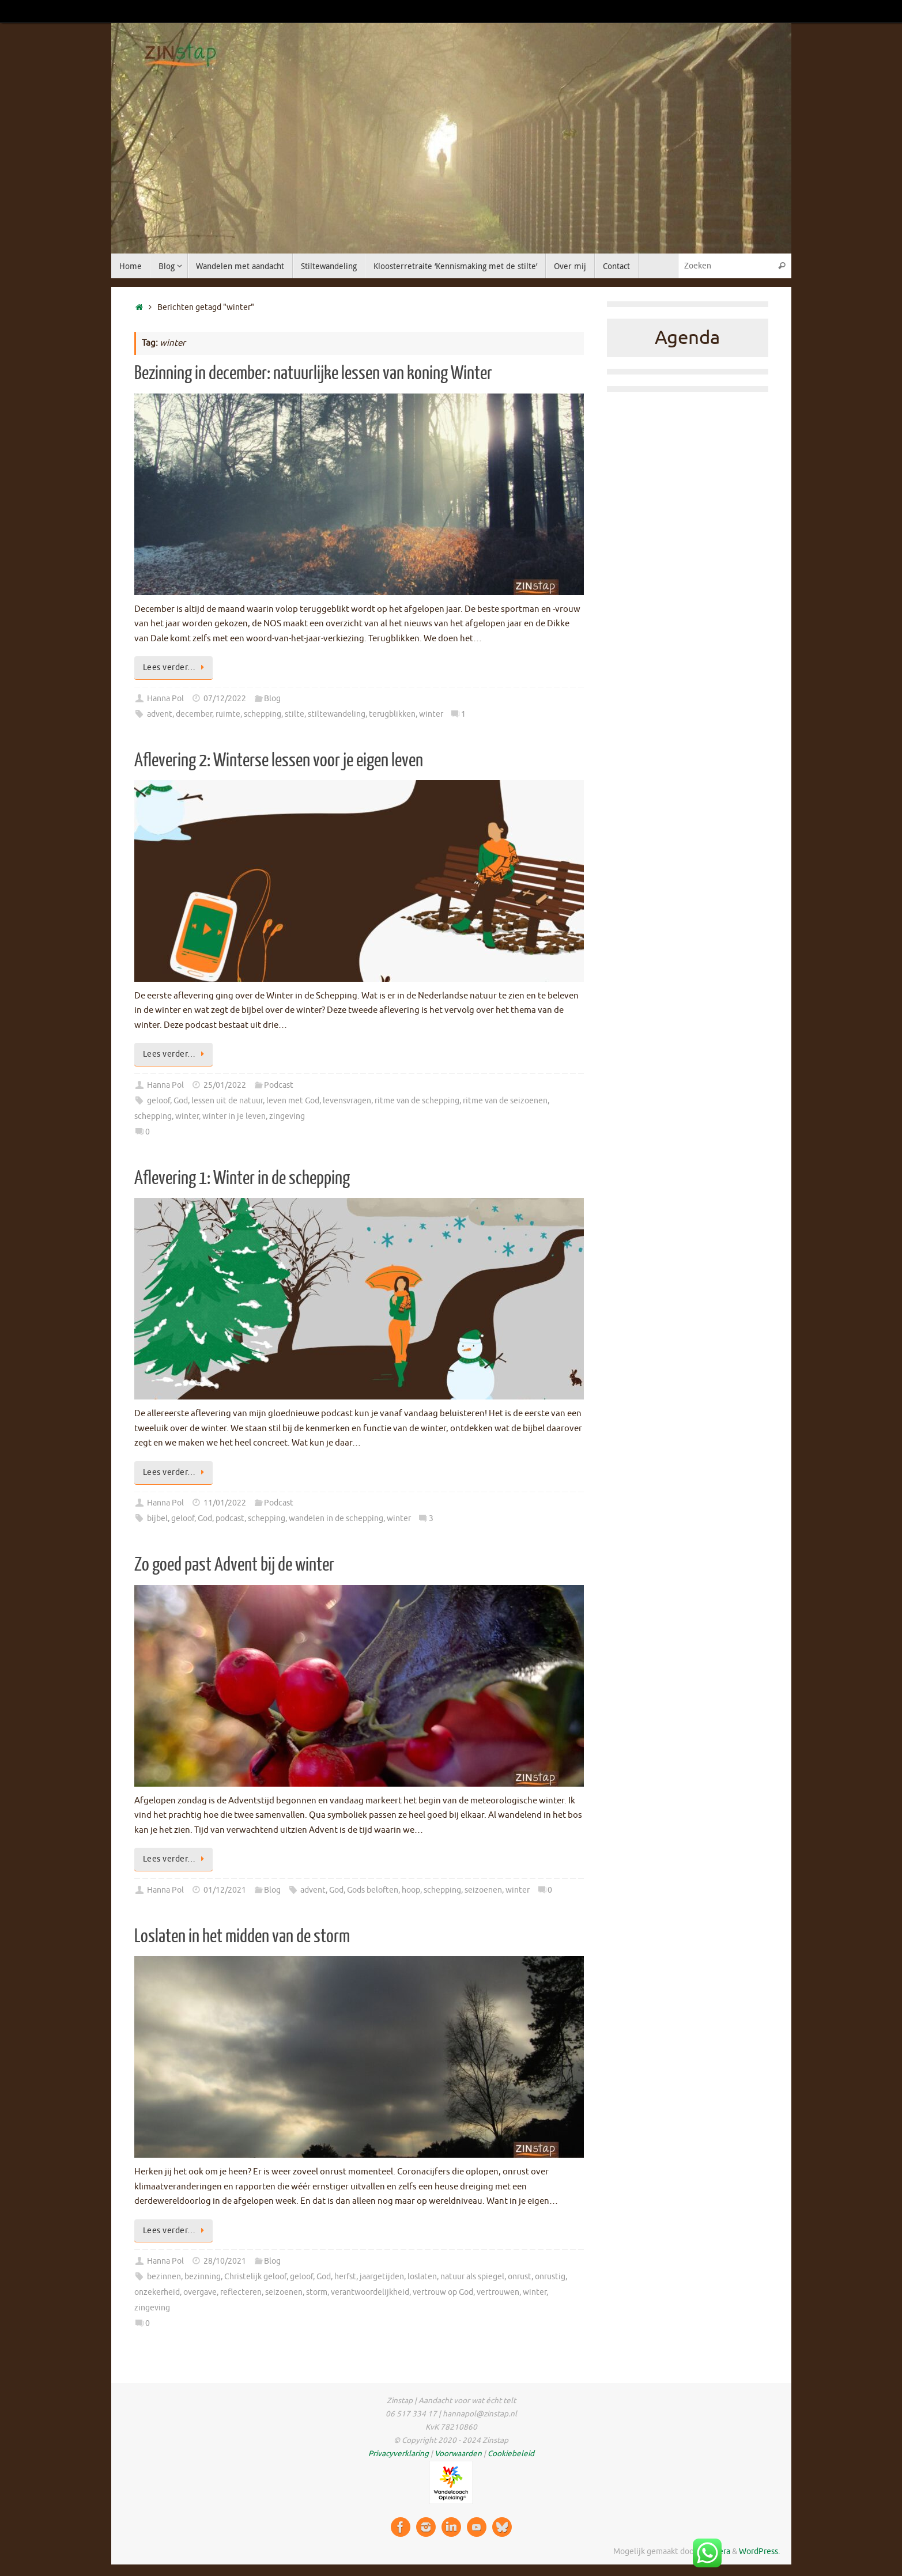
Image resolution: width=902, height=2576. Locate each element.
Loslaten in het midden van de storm (242, 1936)
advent (159, 714)
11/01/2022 (224, 1503)
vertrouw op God (443, 2292)
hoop (411, 1890)
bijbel (157, 1518)
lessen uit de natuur (227, 1101)
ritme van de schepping (417, 1101)
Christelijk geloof (255, 2277)
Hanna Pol (165, 698)
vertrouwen (498, 2292)
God (180, 1101)
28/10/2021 (224, 2261)
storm (316, 2292)
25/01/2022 (224, 1085)
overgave (200, 2292)
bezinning (202, 2277)
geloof (158, 1101)
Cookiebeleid (511, 2453)
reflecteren (241, 2292)
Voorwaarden (458, 2453)
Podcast (278, 1085)
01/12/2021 (224, 1890)
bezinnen (164, 2277)
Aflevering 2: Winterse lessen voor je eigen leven (278, 760)
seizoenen (483, 1890)
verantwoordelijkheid (370, 2292)
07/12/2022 (224, 698)
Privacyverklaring (398, 2453)
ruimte (228, 714)
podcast (230, 1518)
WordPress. (759, 2551)
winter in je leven (234, 1116)
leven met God (292, 1101)
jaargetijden (382, 2277)
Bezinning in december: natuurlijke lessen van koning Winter (313, 373)
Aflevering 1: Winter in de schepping (242, 1178)
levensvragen (347, 1101)
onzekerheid (157, 2292)
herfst (345, 2277)
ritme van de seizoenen (505, 1101)
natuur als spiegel (472, 2277)
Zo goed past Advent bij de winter (234, 1564)
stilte (294, 714)
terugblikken (392, 714)
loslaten (422, 2277)
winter (431, 714)
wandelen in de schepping (336, 1518)
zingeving (287, 1116)
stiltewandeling (336, 714)
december (194, 714)
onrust (519, 2277)
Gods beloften (372, 1890)
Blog (272, 698)
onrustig (550, 2277)
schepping (262, 714)
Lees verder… (176, 667)
